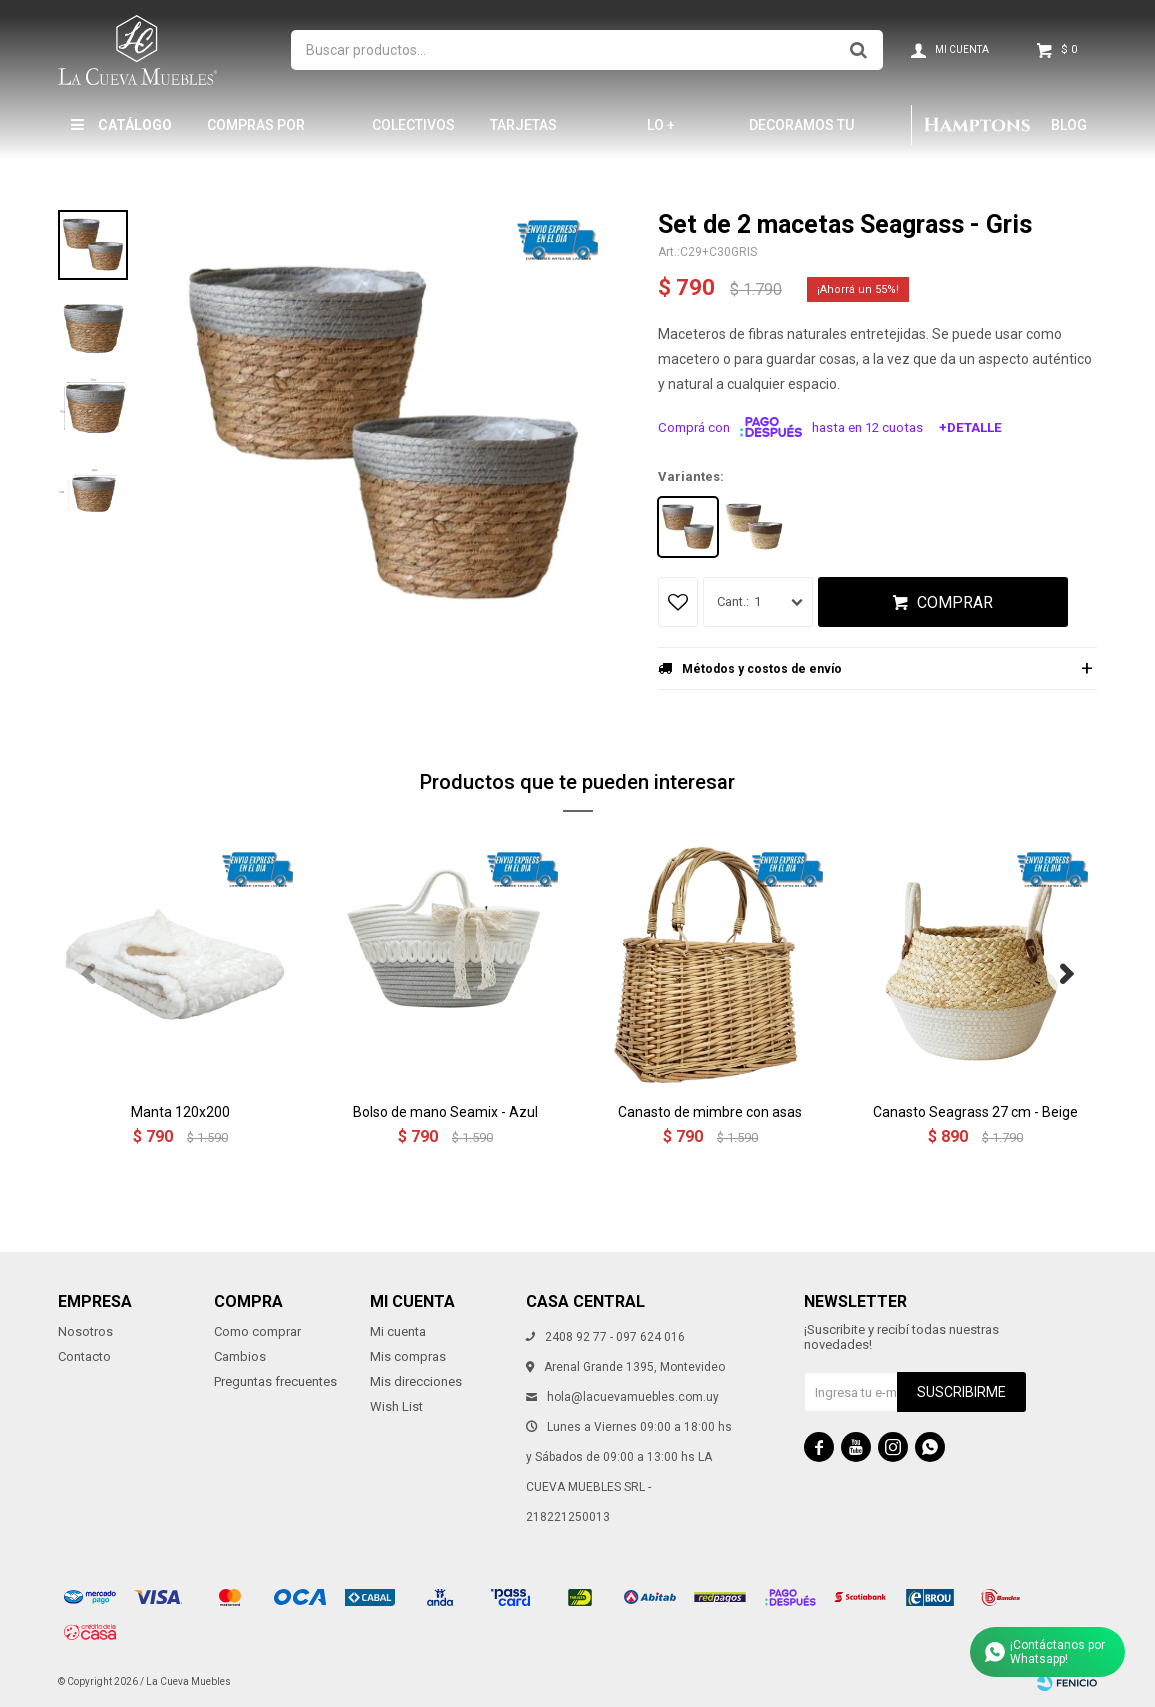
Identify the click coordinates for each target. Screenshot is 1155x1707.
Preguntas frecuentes (275, 1381)
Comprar (955, 602)
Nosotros (85, 1331)
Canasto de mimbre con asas (710, 1112)
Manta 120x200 (180, 1112)
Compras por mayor (256, 133)
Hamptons (976, 125)
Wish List (396, 1406)
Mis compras (408, 1356)
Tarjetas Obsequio (524, 133)
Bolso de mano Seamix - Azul (445, 1112)
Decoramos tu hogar (801, 133)
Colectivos (413, 125)
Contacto (84, 1356)
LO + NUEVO (670, 133)
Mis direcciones (416, 1381)
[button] (1067, 974)
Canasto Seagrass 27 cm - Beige (975, 1112)
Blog (1069, 125)
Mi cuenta (398, 1331)
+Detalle (970, 427)
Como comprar (257, 1331)
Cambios (240, 1356)
